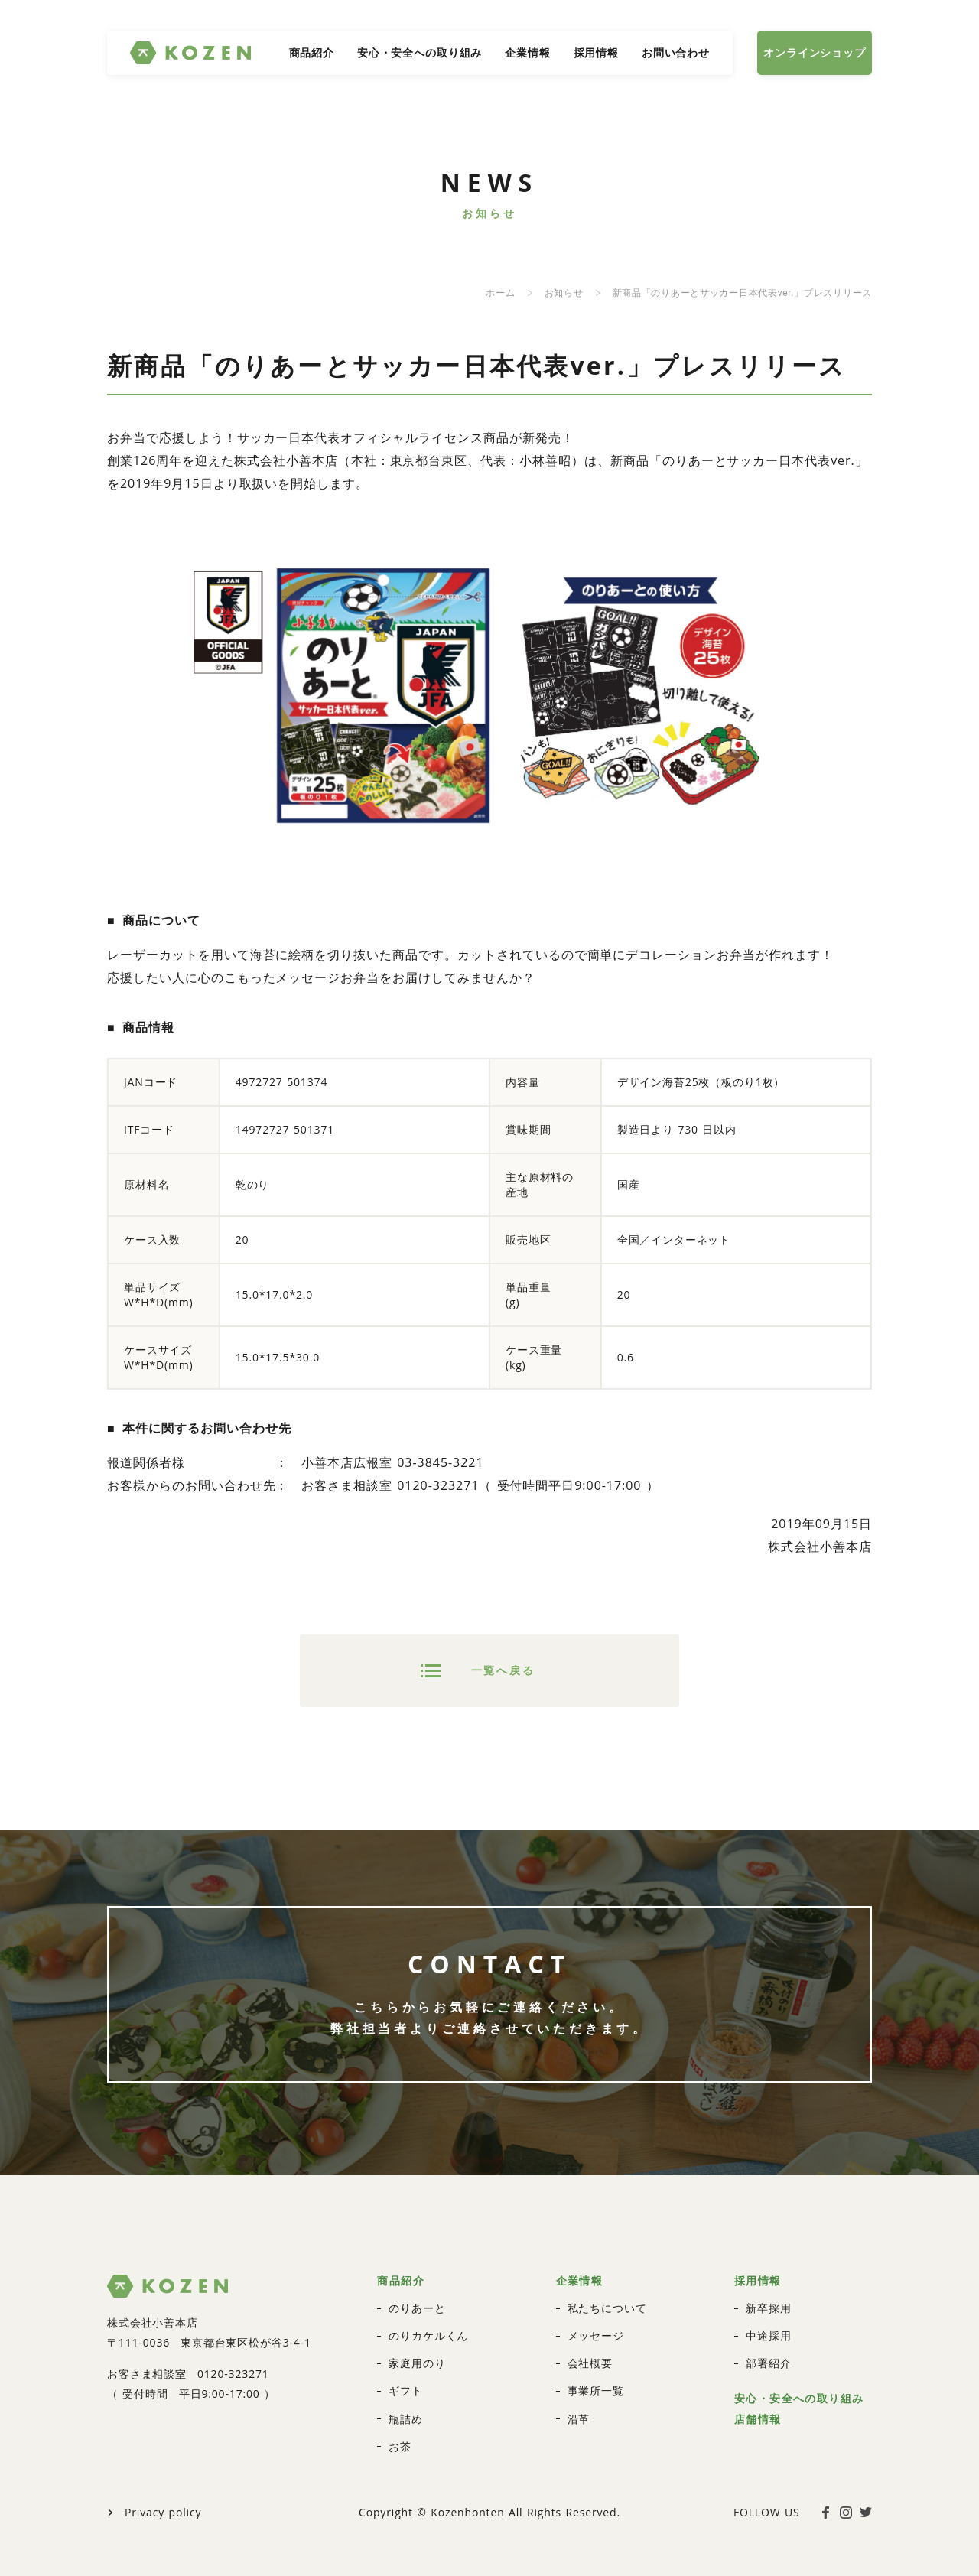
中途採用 (768, 2291)
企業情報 (527, 52)
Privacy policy (163, 2467)
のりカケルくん (428, 2291)
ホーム (500, 293)
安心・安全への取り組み (419, 52)
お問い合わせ (676, 52)
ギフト (406, 2346)
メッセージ (596, 2291)
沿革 (579, 2373)
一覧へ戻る (503, 1656)
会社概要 (590, 2318)
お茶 (400, 2401)
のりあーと (417, 2263)
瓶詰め (406, 2373)
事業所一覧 (596, 2346)
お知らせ (564, 293)
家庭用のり (417, 2318)
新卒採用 (768, 2263)
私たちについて (607, 2263)
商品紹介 (311, 52)
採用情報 (596, 52)
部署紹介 (768, 2318)
